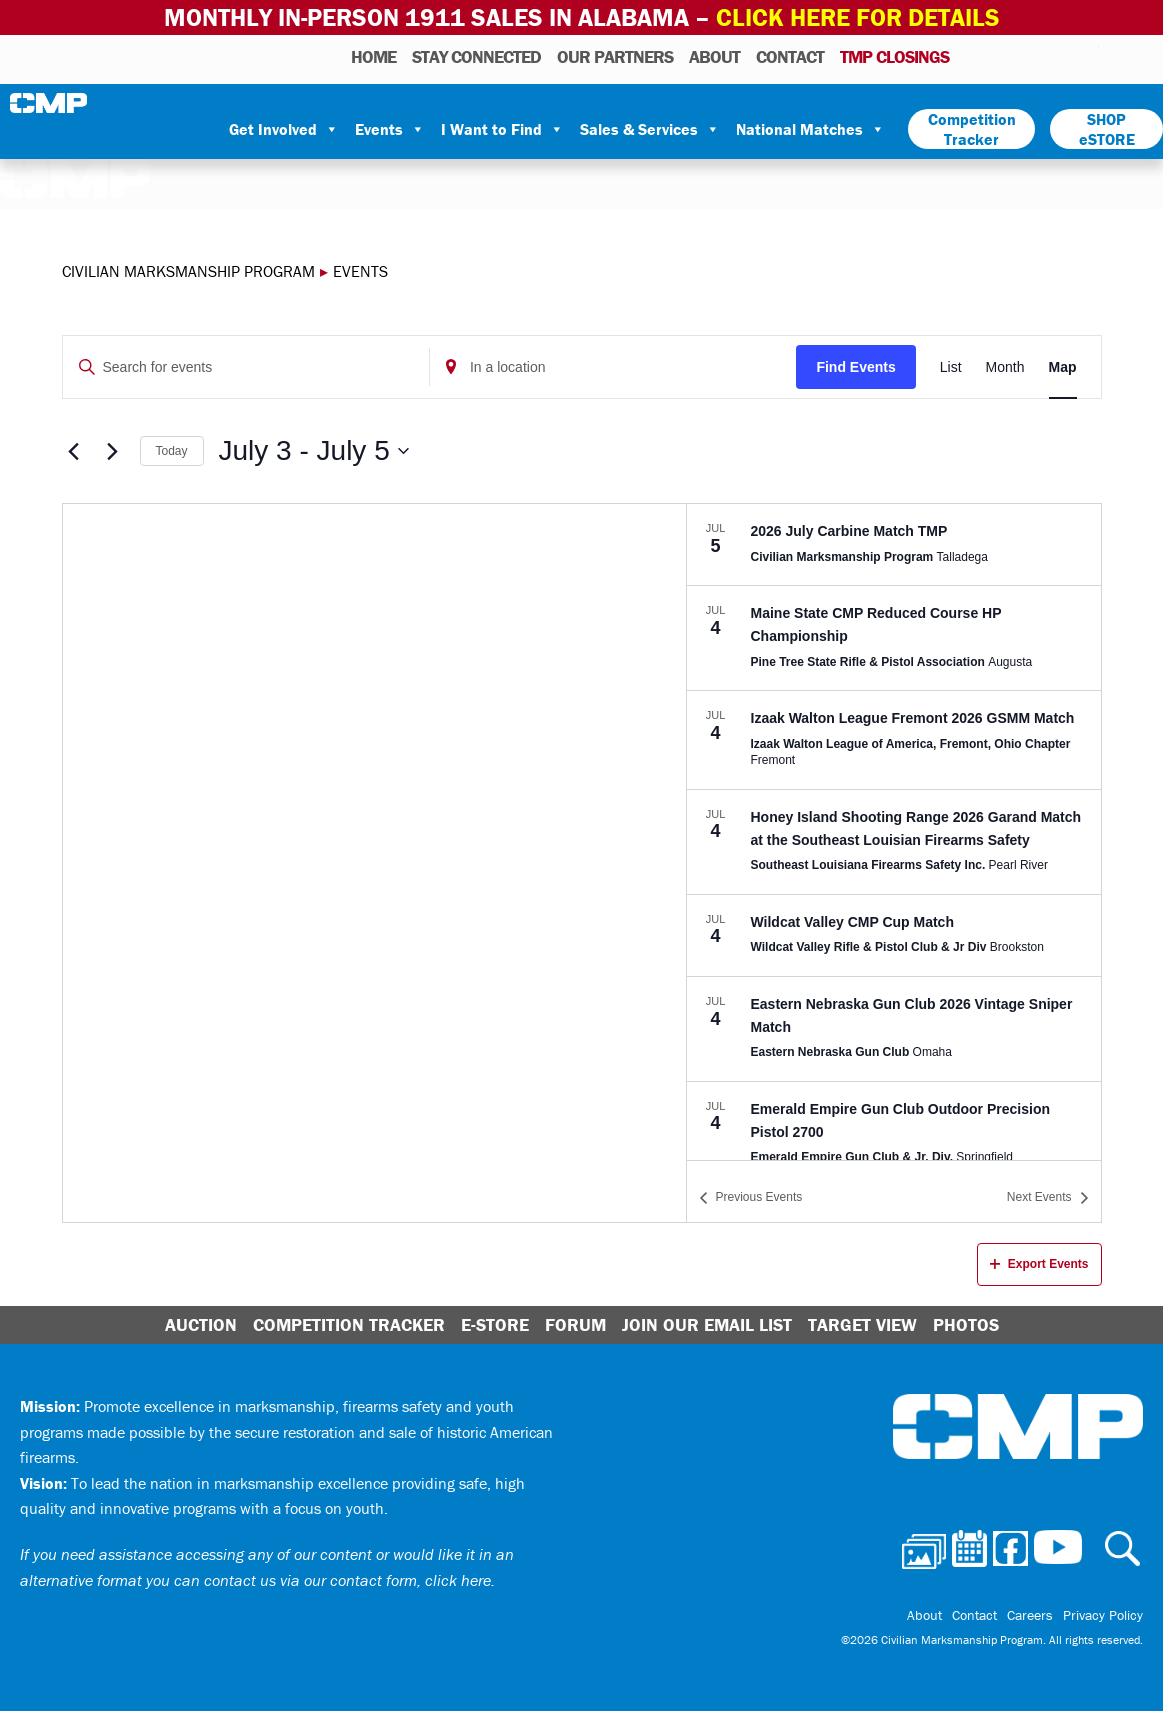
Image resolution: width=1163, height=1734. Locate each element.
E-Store (495, 1324)
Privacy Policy (1103, 1615)
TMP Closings (894, 56)
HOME (373, 56)
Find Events (855, 367)
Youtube (1086, 56)
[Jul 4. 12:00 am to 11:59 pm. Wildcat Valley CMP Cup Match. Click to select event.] (894, 935)
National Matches (810, 129)
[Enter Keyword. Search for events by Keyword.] (246, 367)
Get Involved (284, 129)
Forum (575, 1324)
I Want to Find (502, 129)
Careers (1030, 1615)
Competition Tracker (972, 129)
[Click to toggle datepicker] (314, 451)
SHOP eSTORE (1107, 129)
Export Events (1039, 1264)
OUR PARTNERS (615, 56)
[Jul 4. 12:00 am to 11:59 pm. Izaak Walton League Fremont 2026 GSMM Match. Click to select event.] (894, 740)
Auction (201, 1324)
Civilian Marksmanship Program (50, 103)
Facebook (1032, 56)
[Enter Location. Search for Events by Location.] (613, 367)
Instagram (1058, 56)
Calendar (1003, 56)
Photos (972, 56)
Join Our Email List (707, 1324)
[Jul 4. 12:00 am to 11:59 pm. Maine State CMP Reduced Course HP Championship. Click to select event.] (894, 638)
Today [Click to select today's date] (172, 451)
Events (390, 129)
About (714, 56)
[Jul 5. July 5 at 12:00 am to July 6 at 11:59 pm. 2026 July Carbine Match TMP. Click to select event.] (894, 544)
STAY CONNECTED (476, 56)
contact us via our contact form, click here (347, 1580)
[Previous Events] (74, 451)
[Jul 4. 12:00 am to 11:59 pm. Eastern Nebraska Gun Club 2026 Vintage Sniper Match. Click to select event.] (894, 1029)
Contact (790, 56)
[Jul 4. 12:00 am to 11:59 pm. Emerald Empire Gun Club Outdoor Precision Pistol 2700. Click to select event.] (894, 1134)
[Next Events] (113, 451)
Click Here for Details (858, 17)
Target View (862, 1324)
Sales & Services (650, 129)
